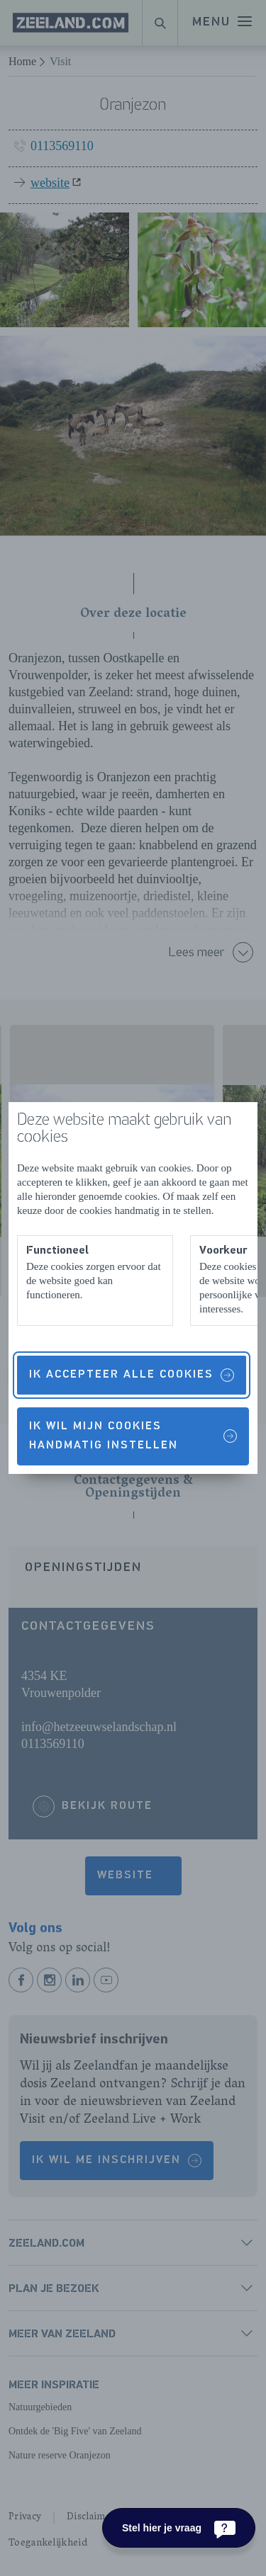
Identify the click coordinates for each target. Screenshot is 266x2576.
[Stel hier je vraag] (178, 2528)
